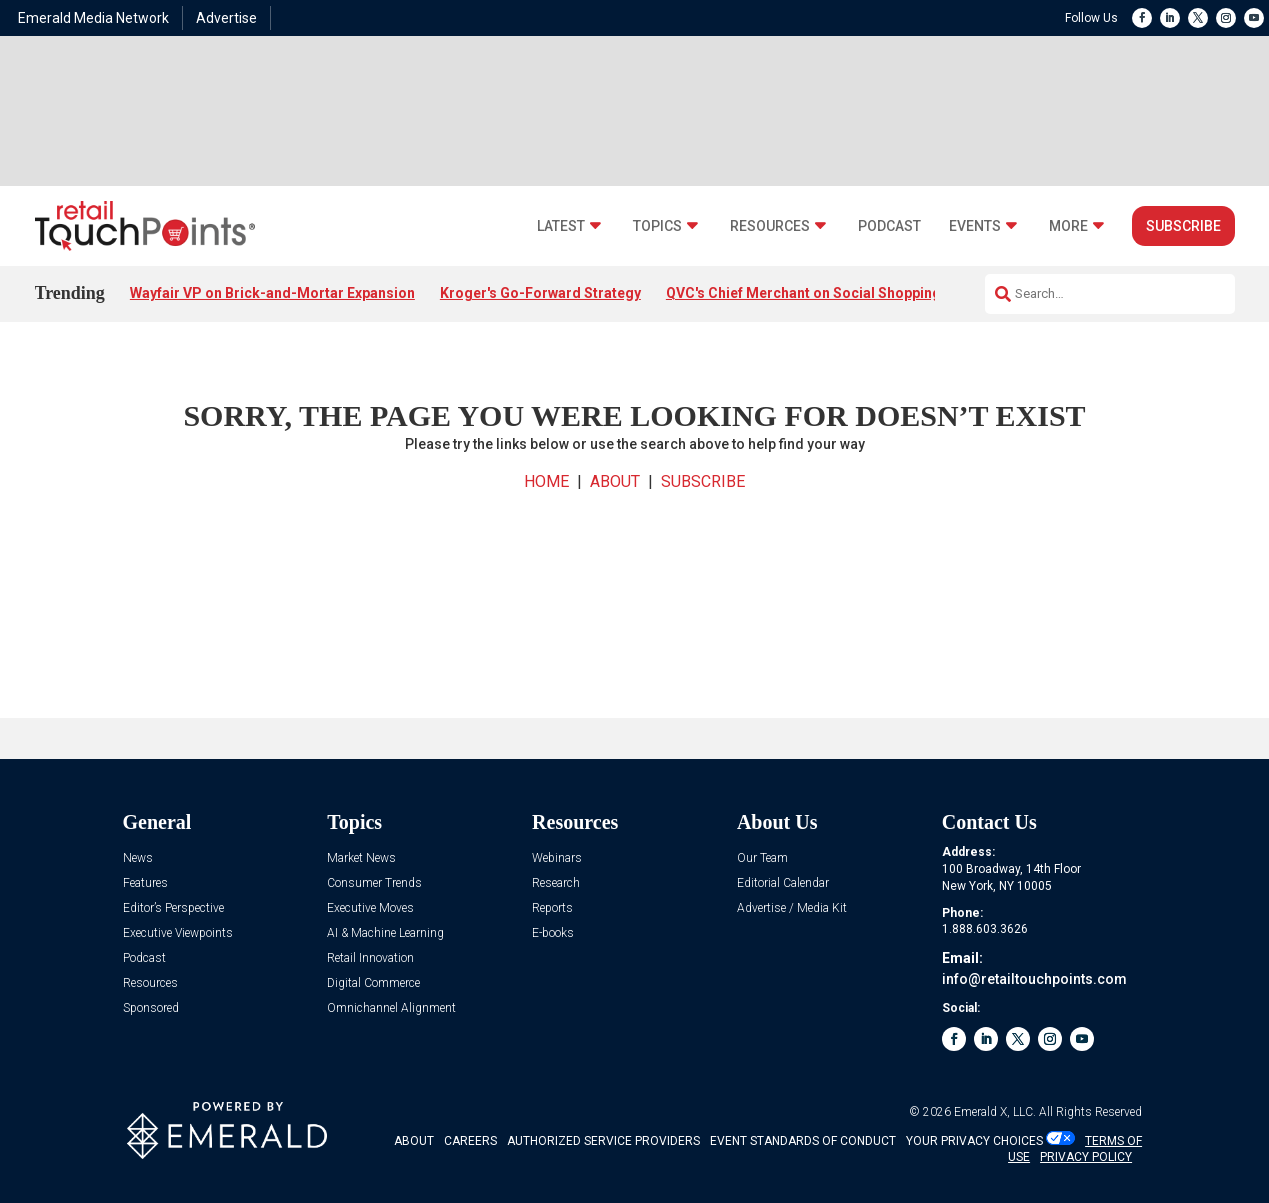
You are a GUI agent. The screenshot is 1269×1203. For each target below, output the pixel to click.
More (1068, 226)
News (138, 858)
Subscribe (1183, 226)
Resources (770, 226)
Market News (361, 858)
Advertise (226, 18)
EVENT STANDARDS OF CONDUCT (803, 1141)
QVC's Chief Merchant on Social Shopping (803, 293)
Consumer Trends (374, 883)
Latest (561, 226)
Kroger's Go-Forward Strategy (540, 293)
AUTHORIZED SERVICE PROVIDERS (603, 1141)
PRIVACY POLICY (1086, 1157)
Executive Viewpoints (178, 933)
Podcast (889, 226)
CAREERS (470, 1141)
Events (975, 226)
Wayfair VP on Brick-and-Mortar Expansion (272, 293)
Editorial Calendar (783, 883)
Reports (552, 908)
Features (145, 883)
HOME (546, 481)
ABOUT (615, 481)
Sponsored (151, 1008)
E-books (553, 933)
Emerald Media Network (93, 18)
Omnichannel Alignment (391, 1008)
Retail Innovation (370, 958)
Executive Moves (370, 908)
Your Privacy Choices (974, 1141)
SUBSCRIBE (703, 481)
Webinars (557, 858)
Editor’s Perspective (173, 908)
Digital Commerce (373, 983)
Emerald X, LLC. (995, 1112)
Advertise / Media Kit (792, 908)
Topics (657, 226)
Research (556, 883)
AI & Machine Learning (385, 933)
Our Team (762, 858)
